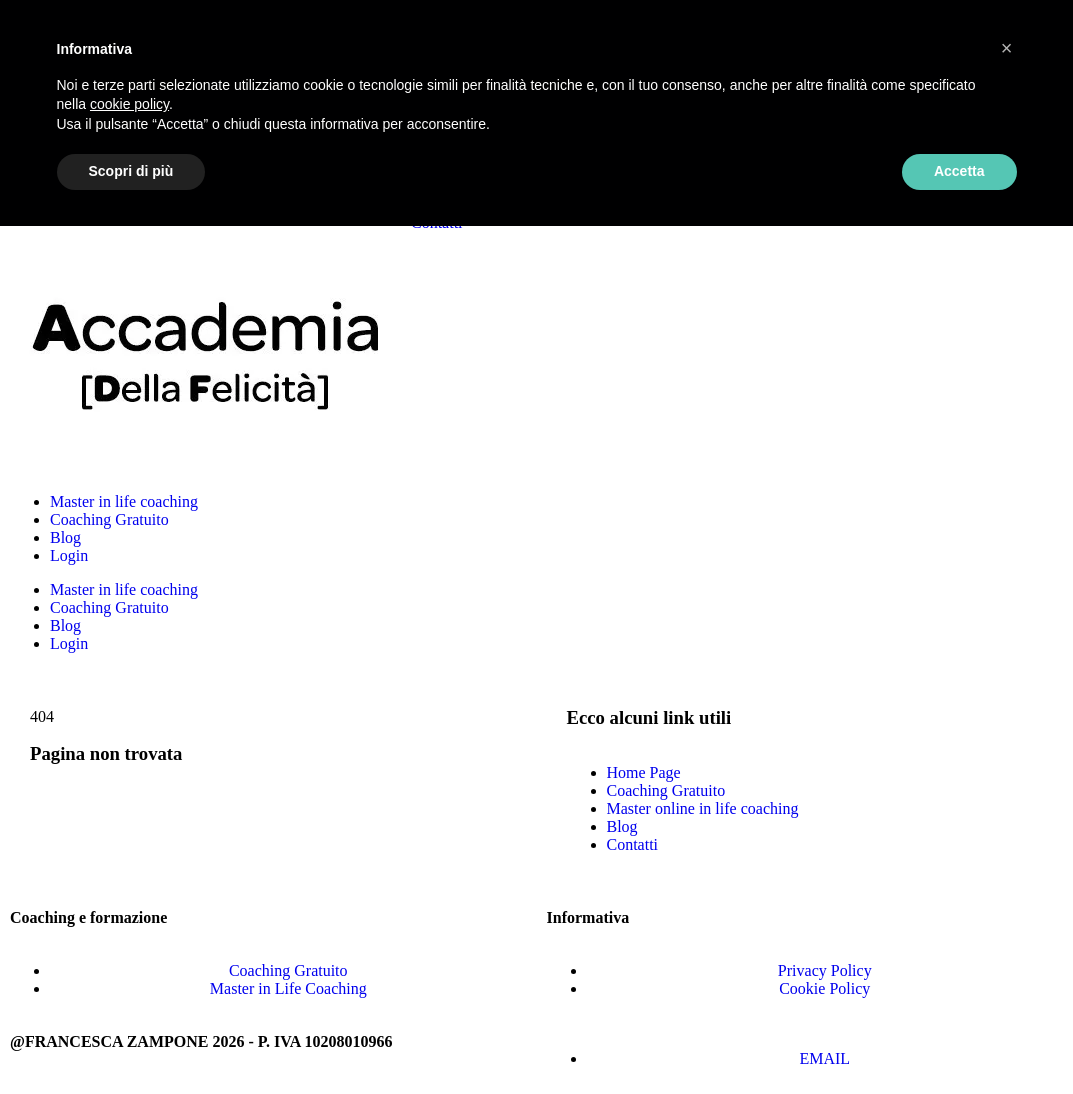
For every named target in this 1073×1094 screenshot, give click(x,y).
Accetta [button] (959, 171)
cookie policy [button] (129, 104)
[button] (1007, 48)
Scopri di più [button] (131, 171)
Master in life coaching (124, 501)
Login (69, 555)
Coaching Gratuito (109, 519)
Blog (65, 537)
